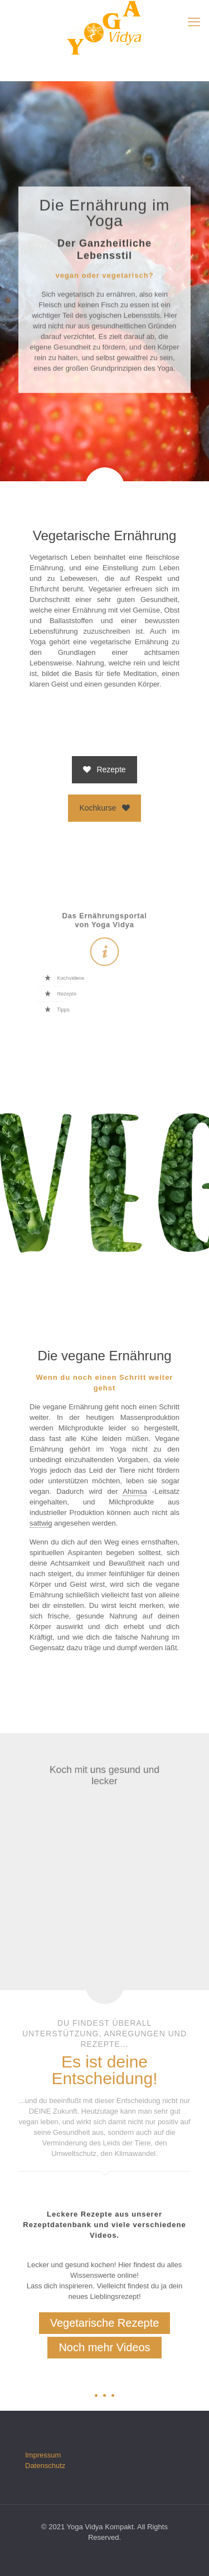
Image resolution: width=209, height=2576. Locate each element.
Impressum (43, 2455)
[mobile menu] (193, 22)
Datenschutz (45, 2465)
